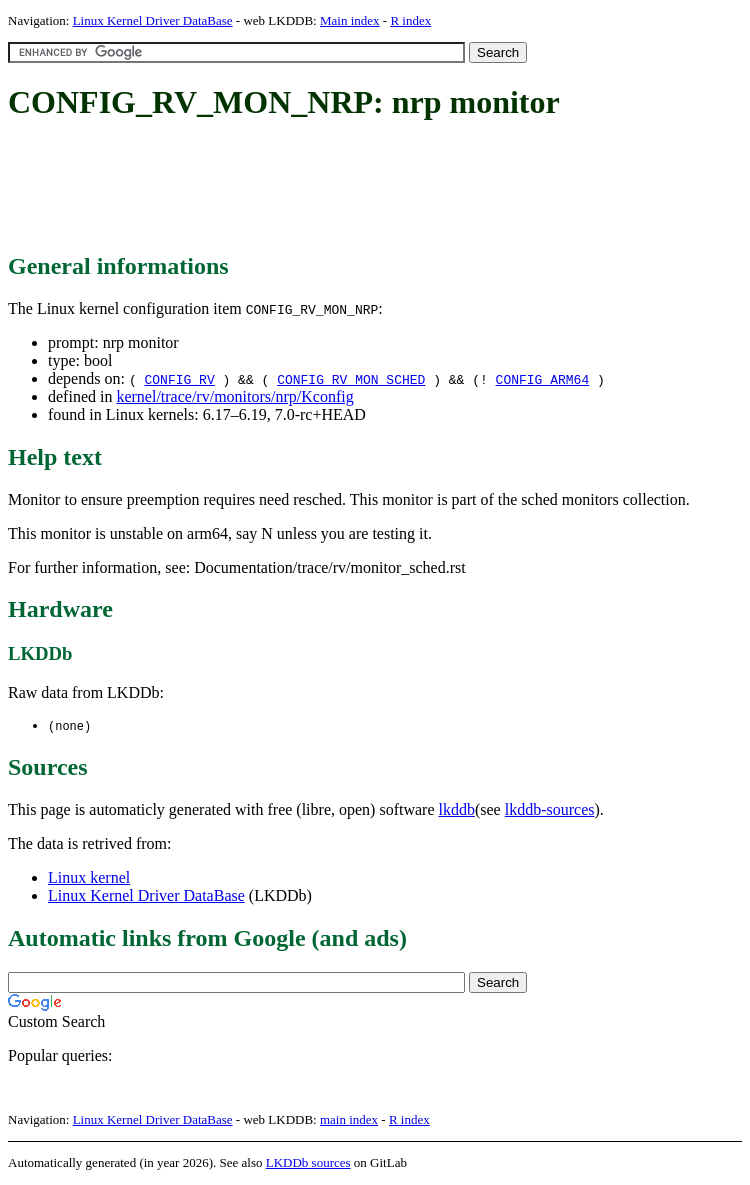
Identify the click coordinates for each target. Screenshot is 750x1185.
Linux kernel (89, 878)
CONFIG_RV (179, 379)
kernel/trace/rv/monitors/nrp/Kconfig (234, 396)
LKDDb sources (308, 1163)
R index (410, 20)
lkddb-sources (550, 810)
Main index (350, 20)
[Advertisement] (372, 188)
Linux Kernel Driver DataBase (153, 20)
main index (349, 1120)
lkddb (457, 810)
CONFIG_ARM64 (543, 379)
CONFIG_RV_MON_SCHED (351, 379)
